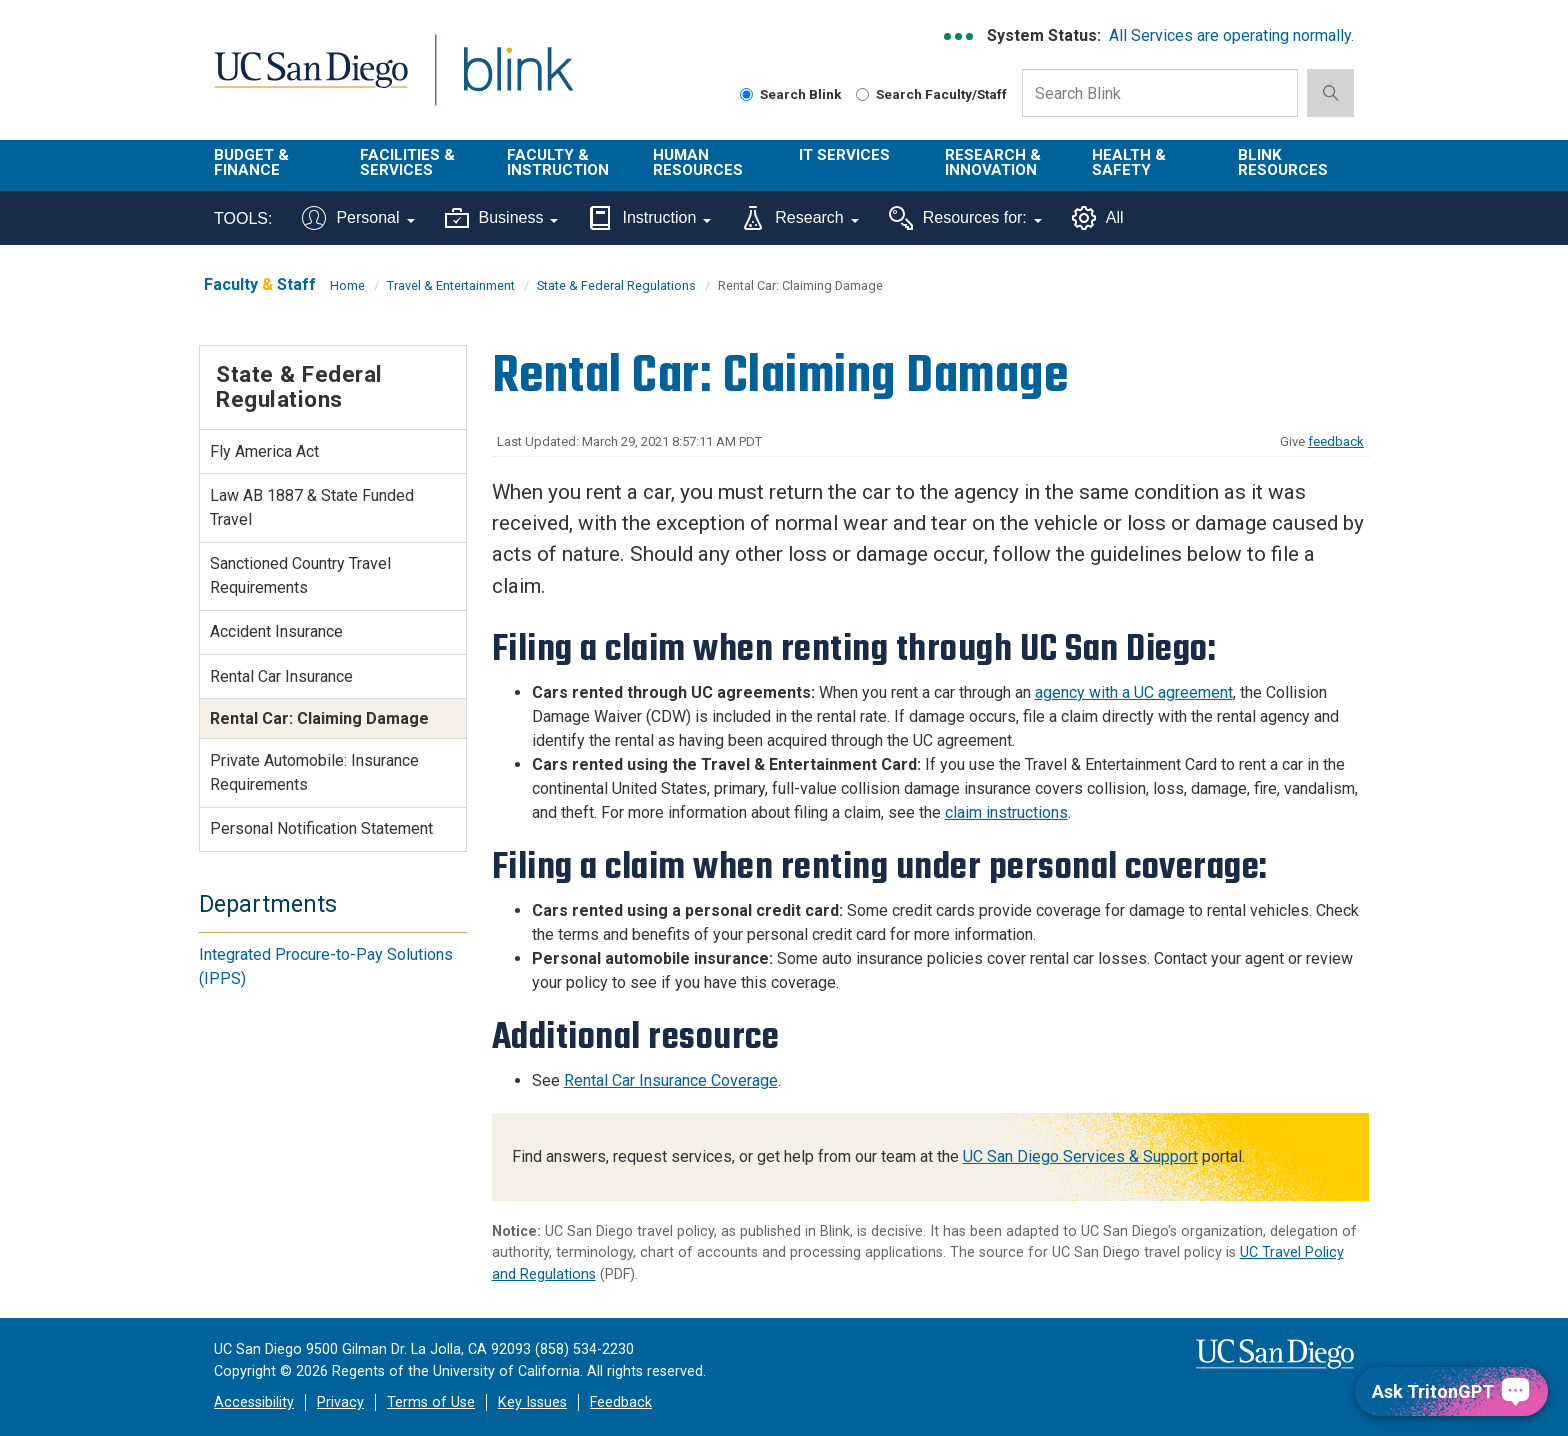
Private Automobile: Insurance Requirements (314, 772)
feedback (1336, 441)
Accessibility (254, 1402)
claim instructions (1006, 812)
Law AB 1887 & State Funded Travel (312, 507)
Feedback (621, 1402)
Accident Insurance (276, 631)
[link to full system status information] (959, 36)
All (1098, 218)
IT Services (844, 155)
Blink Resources (1283, 162)
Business (502, 218)
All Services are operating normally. (1231, 35)
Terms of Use (431, 1402)
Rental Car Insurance (281, 676)
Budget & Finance (251, 162)
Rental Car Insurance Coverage (671, 1080)
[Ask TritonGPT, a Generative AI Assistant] (1451, 1391)
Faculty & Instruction (558, 162)
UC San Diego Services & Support (1080, 1156)
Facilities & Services (407, 162)
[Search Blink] (746, 94)
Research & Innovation (993, 162)
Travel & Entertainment (451, 285)
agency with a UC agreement (1134, 692)
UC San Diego (310, 81)
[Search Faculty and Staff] (862, 94)
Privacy (340, 1402)
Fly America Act (264, 451)
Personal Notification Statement (321, 828)
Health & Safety (1129, 162)
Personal (358, 218)
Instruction (649, 218)
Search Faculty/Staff (931, 94)
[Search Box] (1160, 93)
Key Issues (532, 1402)
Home (347, 285)
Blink (517, 81)
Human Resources (698, 162)
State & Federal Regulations (616, 285)
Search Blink (791, 94)
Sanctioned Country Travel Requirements (300, 575)
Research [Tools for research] (799, 218)
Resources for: (965, 218)
